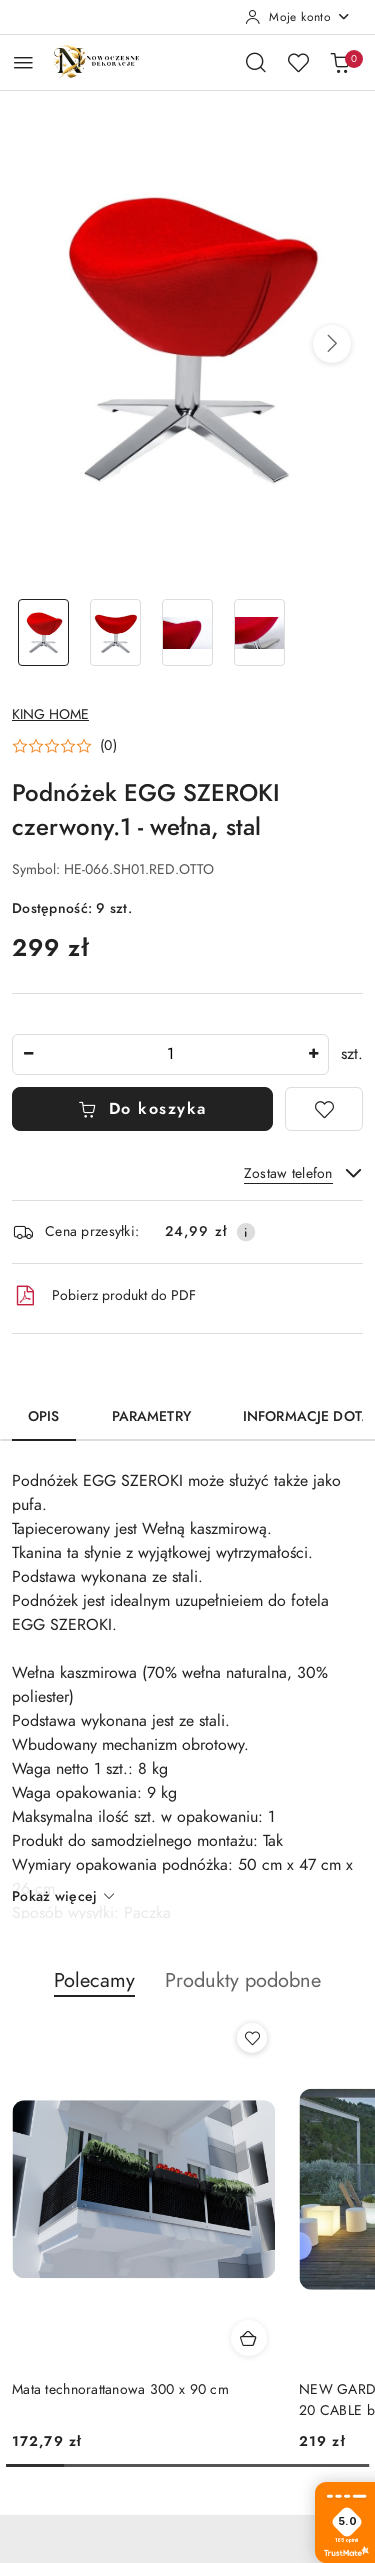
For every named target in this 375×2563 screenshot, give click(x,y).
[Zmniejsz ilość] (28, 1054)
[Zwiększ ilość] (313, 1054)
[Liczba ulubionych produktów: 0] (298, 62)
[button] (332, 344)
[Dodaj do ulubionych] (324, 1109)
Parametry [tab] (151, 1416)
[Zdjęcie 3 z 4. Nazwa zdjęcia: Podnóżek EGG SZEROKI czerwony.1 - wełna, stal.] (188, 632)
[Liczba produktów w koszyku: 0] (340, 62)
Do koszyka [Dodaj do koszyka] (142, 1109)
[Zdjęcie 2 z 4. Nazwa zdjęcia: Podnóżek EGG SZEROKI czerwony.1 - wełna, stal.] (116, 632)
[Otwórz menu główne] (23, 62)
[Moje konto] (298, 17)
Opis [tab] (44, 1416)
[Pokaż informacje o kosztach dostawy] (246, 1232)
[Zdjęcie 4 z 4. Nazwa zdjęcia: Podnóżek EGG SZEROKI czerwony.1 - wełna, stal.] (259, 632)
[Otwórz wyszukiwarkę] (256, 62)
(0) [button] (108, 746)
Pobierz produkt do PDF (104, 1296)
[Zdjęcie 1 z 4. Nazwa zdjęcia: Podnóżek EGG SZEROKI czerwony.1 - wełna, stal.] (44, 632)
